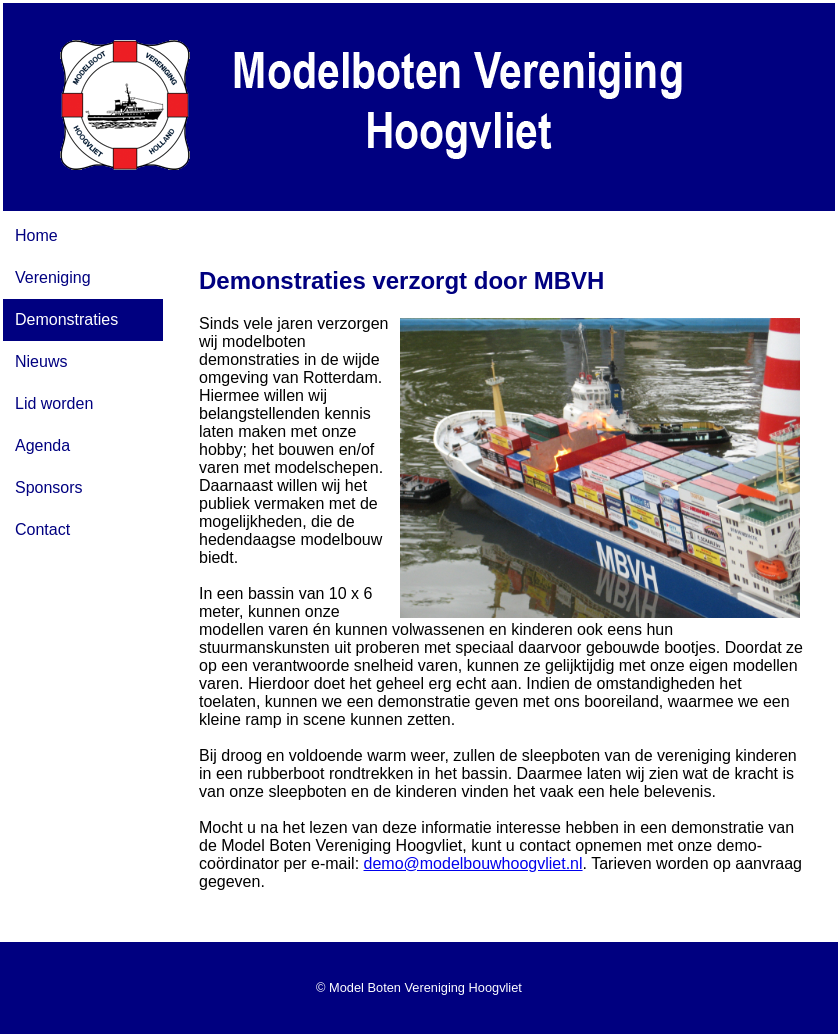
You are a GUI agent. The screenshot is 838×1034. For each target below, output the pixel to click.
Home (36, 235)
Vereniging (53, 277)
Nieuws (41, 361)
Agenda (42, 445)
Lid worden (54, 403)
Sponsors (49, 487)
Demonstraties (66, 319)
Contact (42, 529)
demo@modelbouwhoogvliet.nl (473, 863)
